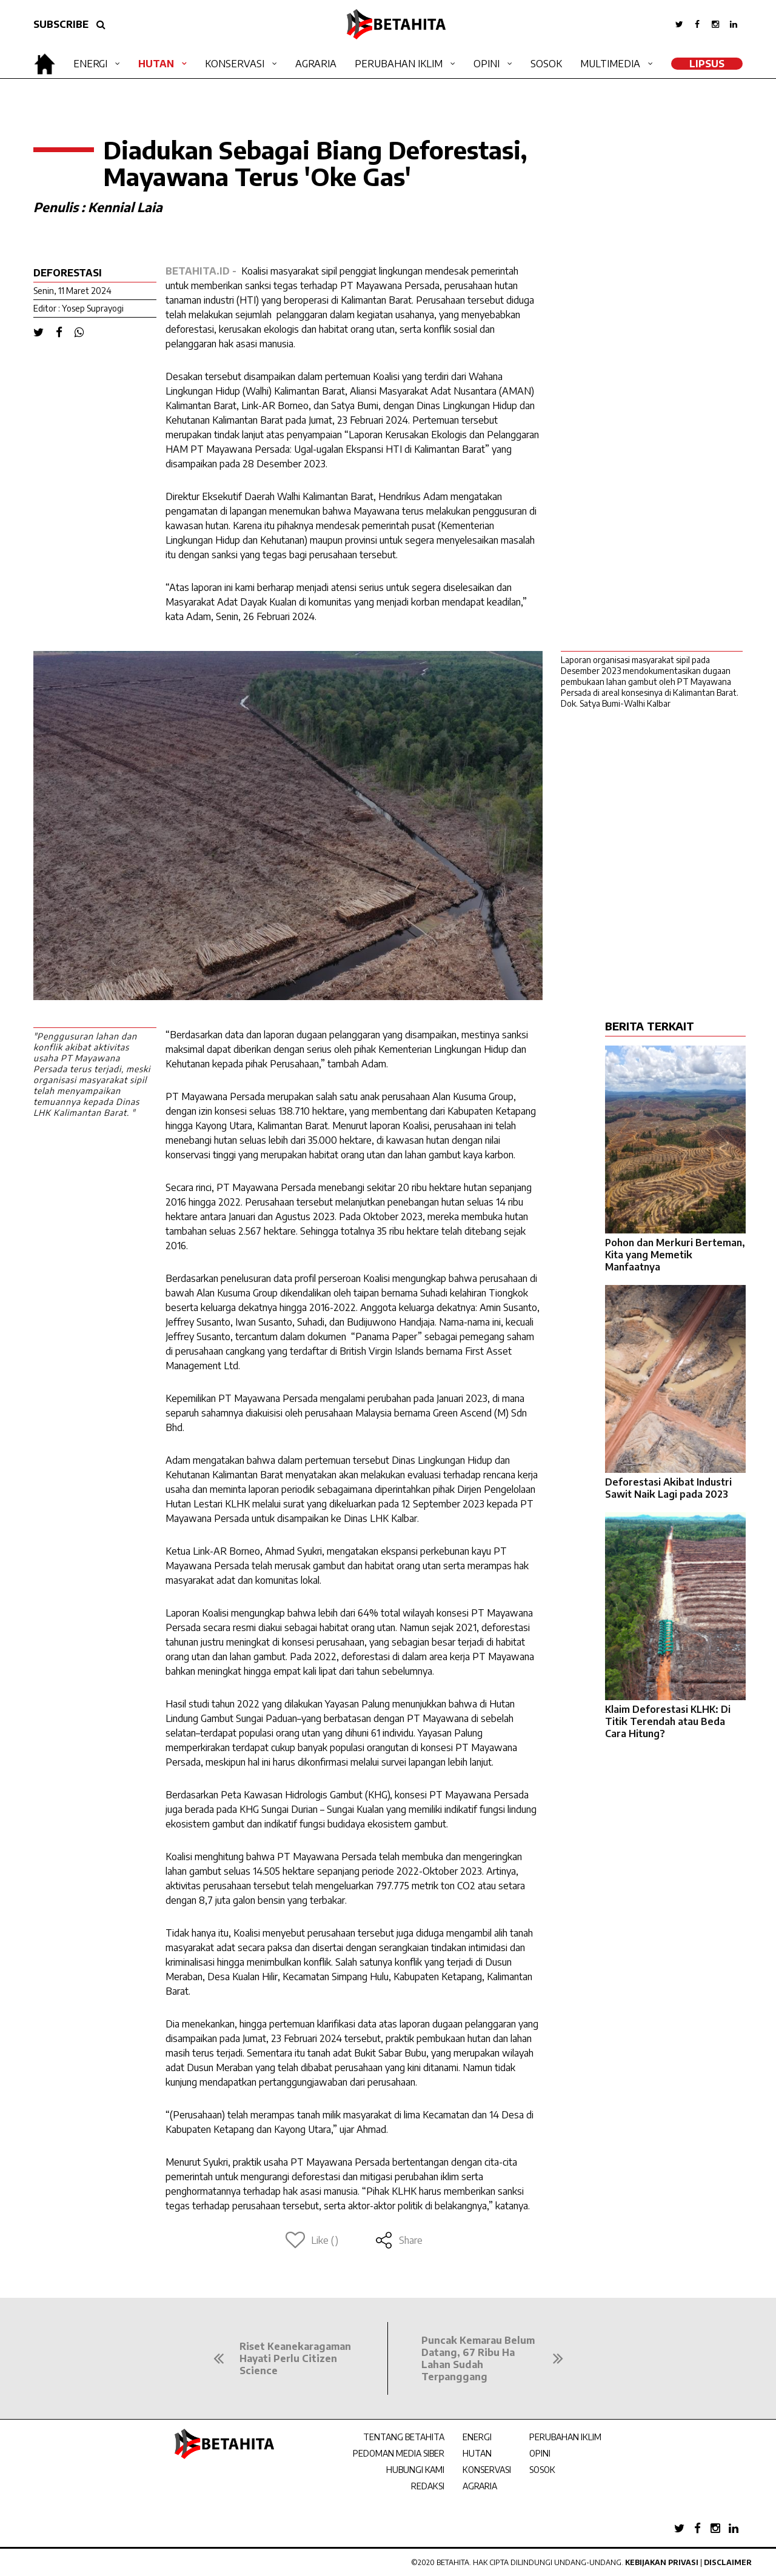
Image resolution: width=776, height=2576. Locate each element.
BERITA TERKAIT (649, 1026)
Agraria (315, 64)
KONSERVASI (487, 2469)
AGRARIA (480, 2486)
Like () (312, 2240)
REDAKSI (427, 2486)
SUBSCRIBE (61, 24)
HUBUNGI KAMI (415, 2469)
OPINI (539, 2453)
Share (399, 2240)
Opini (486, 64)
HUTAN (477, 2453)
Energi (90, 64)
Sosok (546, 64)
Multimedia (610, 64)
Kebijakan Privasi (661, 2562)
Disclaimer (728, 2562)
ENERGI (477, 2437)
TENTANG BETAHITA (403, 2437)
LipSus (706, 64)
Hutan (156, 64)
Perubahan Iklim (399, 64)
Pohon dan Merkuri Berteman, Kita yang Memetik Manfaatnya (675, 1254)
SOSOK (542, 2469)
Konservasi (234, 64)
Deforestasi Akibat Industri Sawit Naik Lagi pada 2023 (668, 1488)
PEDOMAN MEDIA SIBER (398, 2453)
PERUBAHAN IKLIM (565, 2437)
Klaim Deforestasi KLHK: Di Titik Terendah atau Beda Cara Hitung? (668, 1721)
